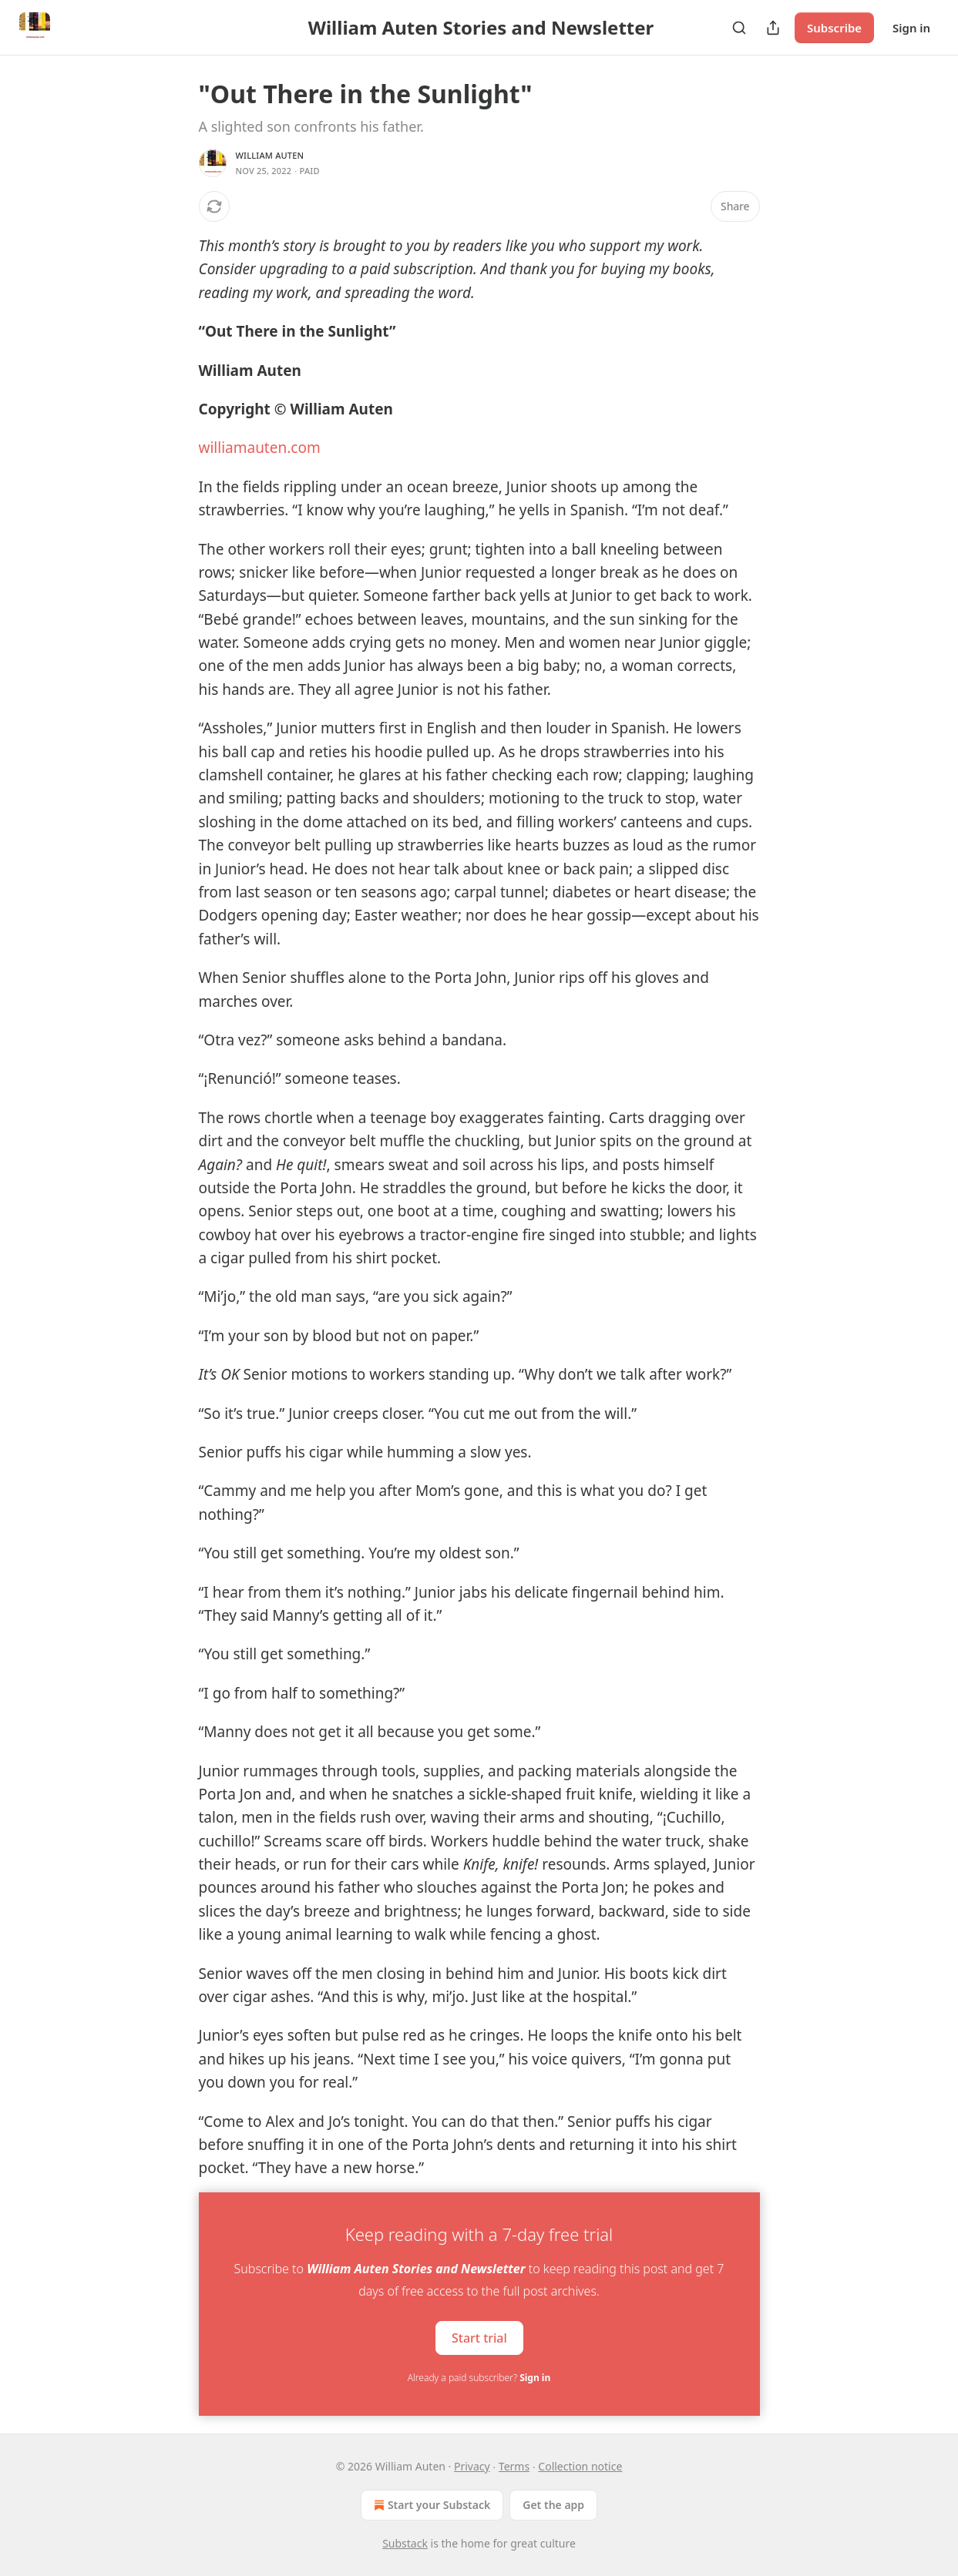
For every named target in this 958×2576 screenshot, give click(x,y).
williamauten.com (260, 448)
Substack (405, 2543)
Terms (514, 2466)
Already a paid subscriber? (479, 2377)
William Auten (270, 155)
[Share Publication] (773, 27)
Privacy (472, 2466)
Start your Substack (430, 2505)
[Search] (739, 27)
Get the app (553, 2504)
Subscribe (834, 27)
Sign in (911, 27)
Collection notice (580, 2466)
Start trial (479, 2337)
